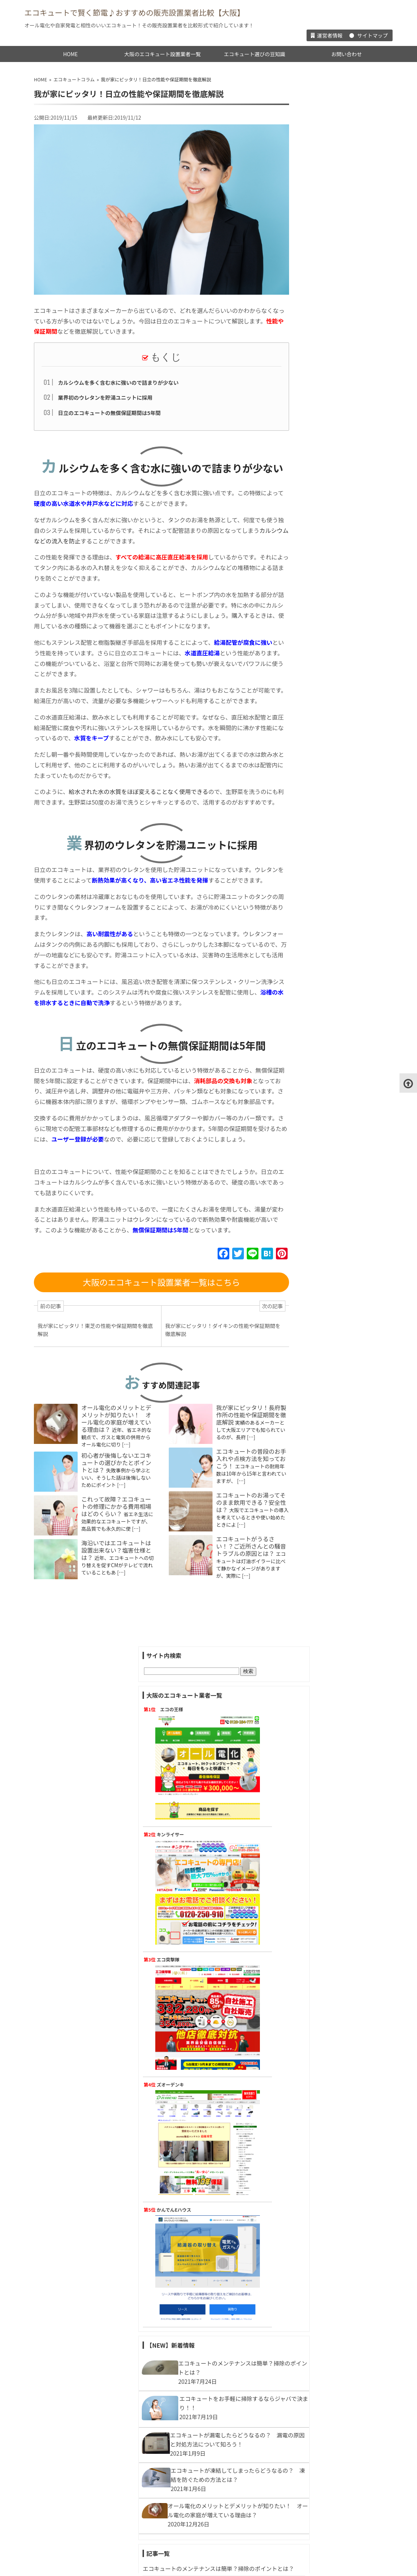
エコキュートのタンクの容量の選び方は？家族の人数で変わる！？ (338, 2128)
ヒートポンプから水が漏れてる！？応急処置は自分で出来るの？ (338, 1135)
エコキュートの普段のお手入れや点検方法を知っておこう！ (249, 1536)
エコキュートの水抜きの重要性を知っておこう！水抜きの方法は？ (338, 1284)
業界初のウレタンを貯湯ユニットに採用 (103, 395)
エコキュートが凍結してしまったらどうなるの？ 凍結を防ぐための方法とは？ (338, 954)
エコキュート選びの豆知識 (254, 53)
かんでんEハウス (329, 491)
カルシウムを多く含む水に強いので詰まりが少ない (116, 382)
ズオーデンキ (325, 403)
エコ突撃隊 (323, 316)
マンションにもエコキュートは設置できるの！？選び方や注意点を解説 (338, 2001)
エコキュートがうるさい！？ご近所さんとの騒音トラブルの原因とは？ (249, 1624)
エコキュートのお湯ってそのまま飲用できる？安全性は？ (249, 1580)
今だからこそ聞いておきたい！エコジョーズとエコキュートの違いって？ (338, 1080)
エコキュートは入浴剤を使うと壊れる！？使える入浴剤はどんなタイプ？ (338, 1797)
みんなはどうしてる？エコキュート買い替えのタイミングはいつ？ (338, 1969)
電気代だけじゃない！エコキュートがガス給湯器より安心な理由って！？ (338, 1656)
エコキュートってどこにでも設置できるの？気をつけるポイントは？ (338, 2096)
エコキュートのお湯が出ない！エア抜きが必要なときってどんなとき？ (338, 1253)
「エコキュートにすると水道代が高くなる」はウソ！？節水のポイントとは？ (338, 1316)
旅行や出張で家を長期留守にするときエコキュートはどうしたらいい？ (338, 1166)
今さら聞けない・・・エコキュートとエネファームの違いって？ (338, 1470)
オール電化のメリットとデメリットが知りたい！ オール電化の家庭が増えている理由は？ (114, 1496)
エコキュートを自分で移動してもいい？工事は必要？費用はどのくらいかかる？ (338, 1348)
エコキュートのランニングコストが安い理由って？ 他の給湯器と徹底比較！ (338, 1017)
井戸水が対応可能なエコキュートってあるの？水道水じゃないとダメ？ (338, 1602)
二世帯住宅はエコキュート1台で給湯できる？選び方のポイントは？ (339, 1198)
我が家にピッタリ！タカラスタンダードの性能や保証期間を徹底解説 (338, 1548)
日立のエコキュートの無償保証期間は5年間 (107, 410)
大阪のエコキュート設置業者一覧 (162, 53)
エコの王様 (326, 141)
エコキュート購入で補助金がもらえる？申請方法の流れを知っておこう (338, 2182)
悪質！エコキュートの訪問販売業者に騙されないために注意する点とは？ (338, 1860)
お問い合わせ (346, 53)
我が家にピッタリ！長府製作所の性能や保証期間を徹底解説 (249, 1492)
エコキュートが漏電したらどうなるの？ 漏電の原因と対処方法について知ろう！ (338, 922)
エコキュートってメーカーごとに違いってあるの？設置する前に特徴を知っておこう (338, 2432)
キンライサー (325, 228)
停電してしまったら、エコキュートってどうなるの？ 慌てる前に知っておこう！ (338, 1049)
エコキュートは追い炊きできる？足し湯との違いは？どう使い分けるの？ (338, 1765)
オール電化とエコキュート (332, 2341)
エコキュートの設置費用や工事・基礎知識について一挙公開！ (335, 2486)
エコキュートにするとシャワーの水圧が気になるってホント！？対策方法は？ (338, 1892)
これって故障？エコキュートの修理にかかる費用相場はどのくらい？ (114, 1585)
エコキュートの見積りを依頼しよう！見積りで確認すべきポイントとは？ (338, 1828)
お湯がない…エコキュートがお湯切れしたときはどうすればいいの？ (338, 1734)
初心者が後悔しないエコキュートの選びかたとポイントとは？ (114, 1541)
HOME (70, 53)
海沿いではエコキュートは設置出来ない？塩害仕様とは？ (114, 1628)
